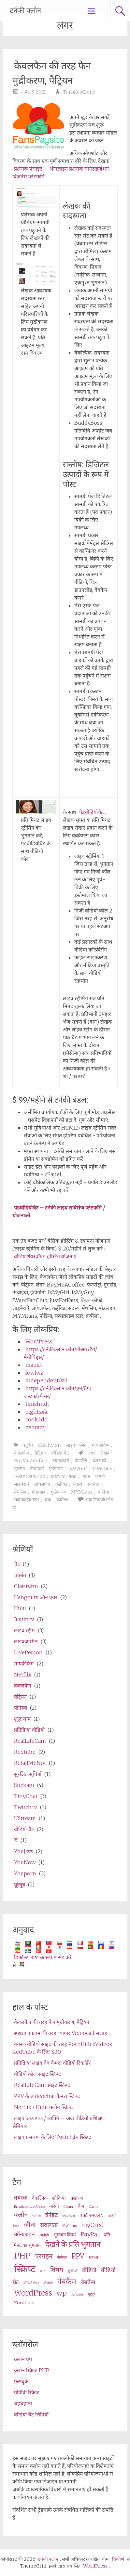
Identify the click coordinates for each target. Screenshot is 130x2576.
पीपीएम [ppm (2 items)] (62, 2257)
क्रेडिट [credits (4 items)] (51, 2215)
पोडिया (103, 1492)
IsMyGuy (102, 1468)
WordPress (38, 1341)
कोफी (100, 1476)
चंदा (48, 1500)
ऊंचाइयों (37, 1468)
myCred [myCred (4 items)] (92, 2225)
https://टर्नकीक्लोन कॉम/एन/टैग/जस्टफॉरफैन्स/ (58, 1392)
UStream (25, 1818)
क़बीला (62, 1500)
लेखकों (106, 1453)
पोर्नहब (20, 1707)
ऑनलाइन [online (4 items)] (24, 2234)
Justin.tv (24, 1619)
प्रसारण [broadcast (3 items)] (76, 2198)
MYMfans (82, 1492)
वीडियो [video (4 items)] (89, 2270)
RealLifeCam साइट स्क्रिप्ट (42, 2085)
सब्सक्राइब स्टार (26, 1500)
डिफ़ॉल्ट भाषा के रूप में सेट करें (43, 1957)
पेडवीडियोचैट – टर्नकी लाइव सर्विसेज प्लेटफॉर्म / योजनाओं (58, 1211)
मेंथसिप (20, 1492)
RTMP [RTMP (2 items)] (94, 2257)
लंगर (91, 1453)
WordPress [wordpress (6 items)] (33, 2293)
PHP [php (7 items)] (22, 2256)
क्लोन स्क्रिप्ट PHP (31, 2370)
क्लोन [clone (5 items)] (21, 2214)
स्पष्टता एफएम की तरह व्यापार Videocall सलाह (60, 2033)
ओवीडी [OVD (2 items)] (44, 2235)
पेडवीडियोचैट (91, 812)
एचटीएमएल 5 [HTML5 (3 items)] (91, 2215)
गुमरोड (19, 1468)
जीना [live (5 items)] (30, 2224)
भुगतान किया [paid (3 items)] (64, 2235)
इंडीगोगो (56, 1468)
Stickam (24, 1785)
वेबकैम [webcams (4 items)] (88, 2282)
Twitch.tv (25, 1807)
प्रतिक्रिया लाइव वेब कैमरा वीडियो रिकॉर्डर (52, 2063)
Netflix (22, 1674)
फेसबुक (21, 2381)
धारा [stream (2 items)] (43, 2271)
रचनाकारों (60, 1461)
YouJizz (23, 1851)
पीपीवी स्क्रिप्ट (26, 2392)
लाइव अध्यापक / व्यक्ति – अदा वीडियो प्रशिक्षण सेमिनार (58, 2122)
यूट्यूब (19, 1884)
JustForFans (63, 1476)
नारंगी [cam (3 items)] (54, 2206)
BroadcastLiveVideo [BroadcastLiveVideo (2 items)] (29, 2207)
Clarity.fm (49, 1445)
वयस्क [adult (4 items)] (20, 2197)
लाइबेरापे (21, 1484)
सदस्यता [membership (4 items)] (49, 2225)
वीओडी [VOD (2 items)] (48, 2283)
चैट (17, 1564)
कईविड (61, 1484)
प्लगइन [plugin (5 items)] (43, 2256)
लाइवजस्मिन (76, 1445)
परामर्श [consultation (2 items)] (36, 2216)
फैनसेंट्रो (81, 1461)
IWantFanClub (29, 1476)
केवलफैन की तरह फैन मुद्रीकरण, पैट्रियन (51, 73)
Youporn (25, 1873)
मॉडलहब (39, 1492)
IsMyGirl (78, 1468)
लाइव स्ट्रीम (24, 1630)
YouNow (25, 1862)
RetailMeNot (30, 1763)
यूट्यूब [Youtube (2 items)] (91, 2294)
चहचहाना (23, 2403)
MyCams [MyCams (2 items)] (69, 2226)
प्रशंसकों (99, 1461)
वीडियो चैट (60, 1453)
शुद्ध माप (22, 1718)
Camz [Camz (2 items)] (93, 2207)
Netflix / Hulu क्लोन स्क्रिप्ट (43, 2107)
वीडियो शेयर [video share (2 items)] (31, 2283)
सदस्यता (94, 1484)
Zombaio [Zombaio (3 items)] (24, 2303)
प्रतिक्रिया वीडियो (29, 1730)
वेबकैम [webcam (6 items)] (66, 2281)
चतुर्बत (27, 1445)
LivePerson (28, 1652)
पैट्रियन (40, 1453)
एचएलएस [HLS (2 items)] (68, 2216)
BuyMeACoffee (30, 1461)
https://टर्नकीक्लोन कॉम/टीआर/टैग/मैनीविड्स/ (60, 1353)
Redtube (25, 1752)
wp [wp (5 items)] (62, 2293)
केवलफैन (21, 1453)
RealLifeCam (30, 1741)
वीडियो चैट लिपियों (31, 2414)
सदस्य (77, 1484)
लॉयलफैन (42, 1484)
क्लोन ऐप (23, 2359)
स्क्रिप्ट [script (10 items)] (25, 2269)
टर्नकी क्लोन (25, 10)
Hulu (20, 1608)
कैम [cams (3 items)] (81, 2206)
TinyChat (25, 1796)
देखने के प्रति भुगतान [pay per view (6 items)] (73, 2244)
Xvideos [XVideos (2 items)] (77, 2294)
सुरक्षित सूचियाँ (27, 1774)
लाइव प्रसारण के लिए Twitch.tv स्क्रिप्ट (52, 2137)
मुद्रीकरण (58, 1492)
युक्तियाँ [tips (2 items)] (72, 2271)
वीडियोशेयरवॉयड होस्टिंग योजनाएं (45, 1256)
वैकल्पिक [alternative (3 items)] (40, 2198)
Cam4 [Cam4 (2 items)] (68, 2207)
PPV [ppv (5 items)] (77, 2256)
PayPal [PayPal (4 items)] (89, 2234)
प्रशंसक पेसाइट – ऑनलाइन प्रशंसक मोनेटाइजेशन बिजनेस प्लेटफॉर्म (60, 172)
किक (85, 1476)
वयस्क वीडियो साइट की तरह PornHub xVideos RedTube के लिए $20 (62, 2048)
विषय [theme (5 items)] (56, 2270)
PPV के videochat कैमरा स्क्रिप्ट (47, 2096)
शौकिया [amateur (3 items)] (59, 2198)
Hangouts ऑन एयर (35, 1597)
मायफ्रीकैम (100, 1445)
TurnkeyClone (79, 92)
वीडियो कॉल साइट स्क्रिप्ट (37, 2074)
